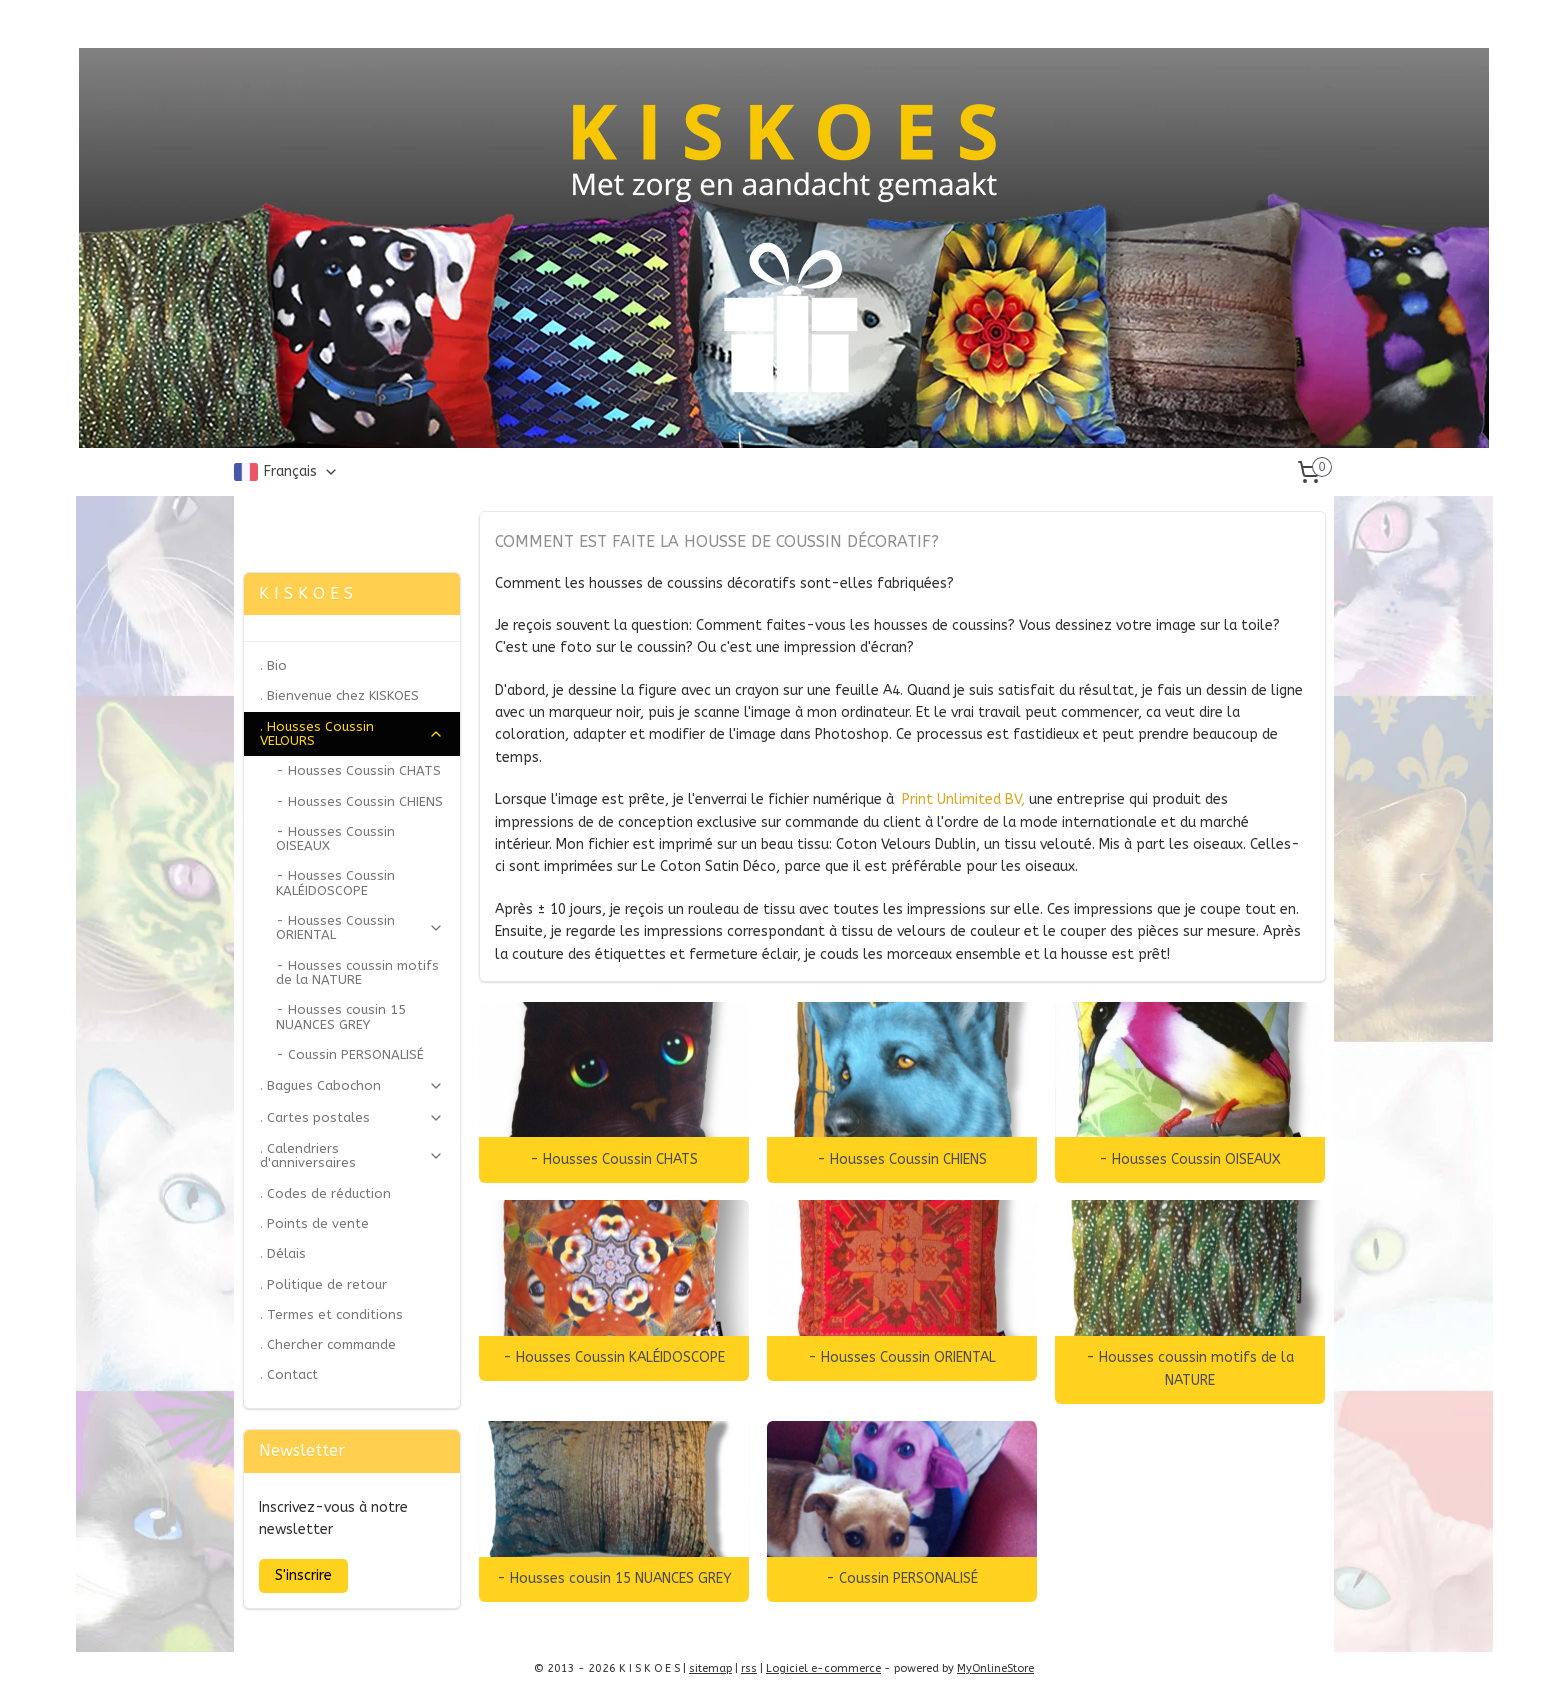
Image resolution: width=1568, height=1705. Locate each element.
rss (749, 1668)
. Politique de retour (323, 1284)
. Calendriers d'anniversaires (352, 1155)
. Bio (273, 665)
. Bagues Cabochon (352, 1086)
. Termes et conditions (331, 1314)
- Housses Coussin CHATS (614, 1159)
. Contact (289, 1374)
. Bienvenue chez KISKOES (339, 695)
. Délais (283, 1253)
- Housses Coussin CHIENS (902, 1159)
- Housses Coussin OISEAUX (1190, 1159)
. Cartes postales (352, 1118)
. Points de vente (314, 1223)
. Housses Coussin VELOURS (352, 733)
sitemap (710, 1668)
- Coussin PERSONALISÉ (902, 1578)
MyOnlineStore (995, 1668)
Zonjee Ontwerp (301, 521)
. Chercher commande (328, 1344)
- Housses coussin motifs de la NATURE (1190, 1368)
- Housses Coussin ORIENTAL (902, 1357)
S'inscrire (303, 1575)
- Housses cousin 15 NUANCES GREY (613, 1578)
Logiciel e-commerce (823, 1668)
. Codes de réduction (325, 1193)
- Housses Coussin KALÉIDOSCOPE (614, 1357)
